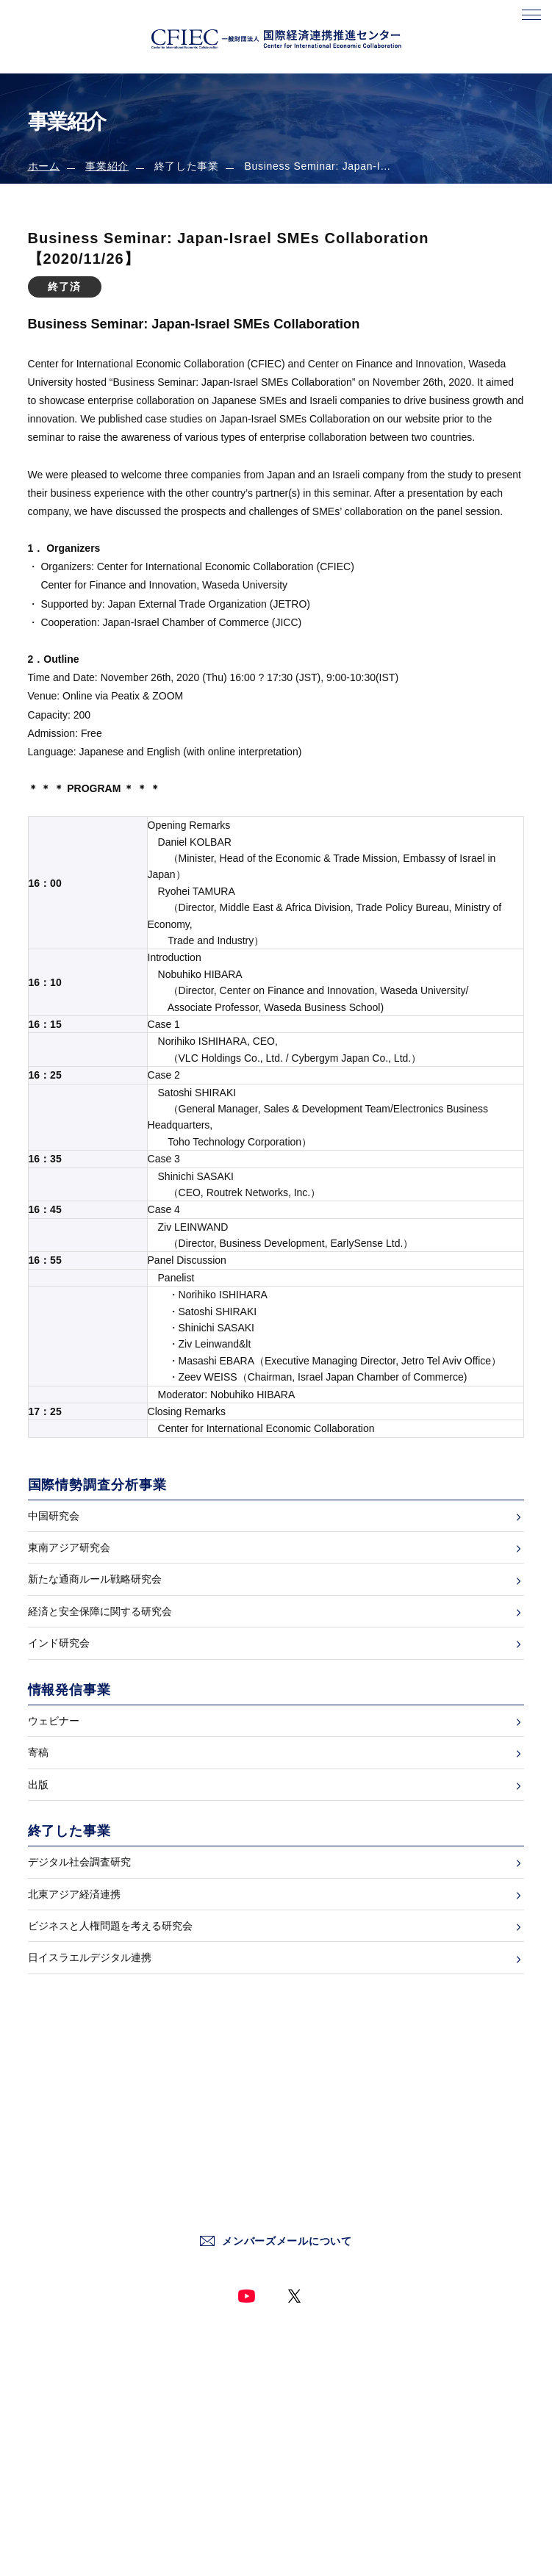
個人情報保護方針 (318, 2408)
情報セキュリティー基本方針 (341, 2435)
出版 (38, 1785)
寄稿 (38, 1752)
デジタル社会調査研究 (79, 1862)
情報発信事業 (56, 2462)
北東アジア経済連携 (74, 1894)
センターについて (65, 2380)
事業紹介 (107, 166)
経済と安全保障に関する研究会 (100, 1611)
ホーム (44, 166)
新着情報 (46, 2408)
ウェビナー (53, 1721)
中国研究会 (53, 1516)
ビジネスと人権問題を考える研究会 (110, 1926)
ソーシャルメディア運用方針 (341, 2462)
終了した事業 (56, 2490)
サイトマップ (309, 2490)
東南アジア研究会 (69, 1547)
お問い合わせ (309, 2352)
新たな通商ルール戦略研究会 (95, 1579)
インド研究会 (59, 1643)
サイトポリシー (313, 2380)
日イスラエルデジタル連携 (89, 1957)
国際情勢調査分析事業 (74, 2435)
